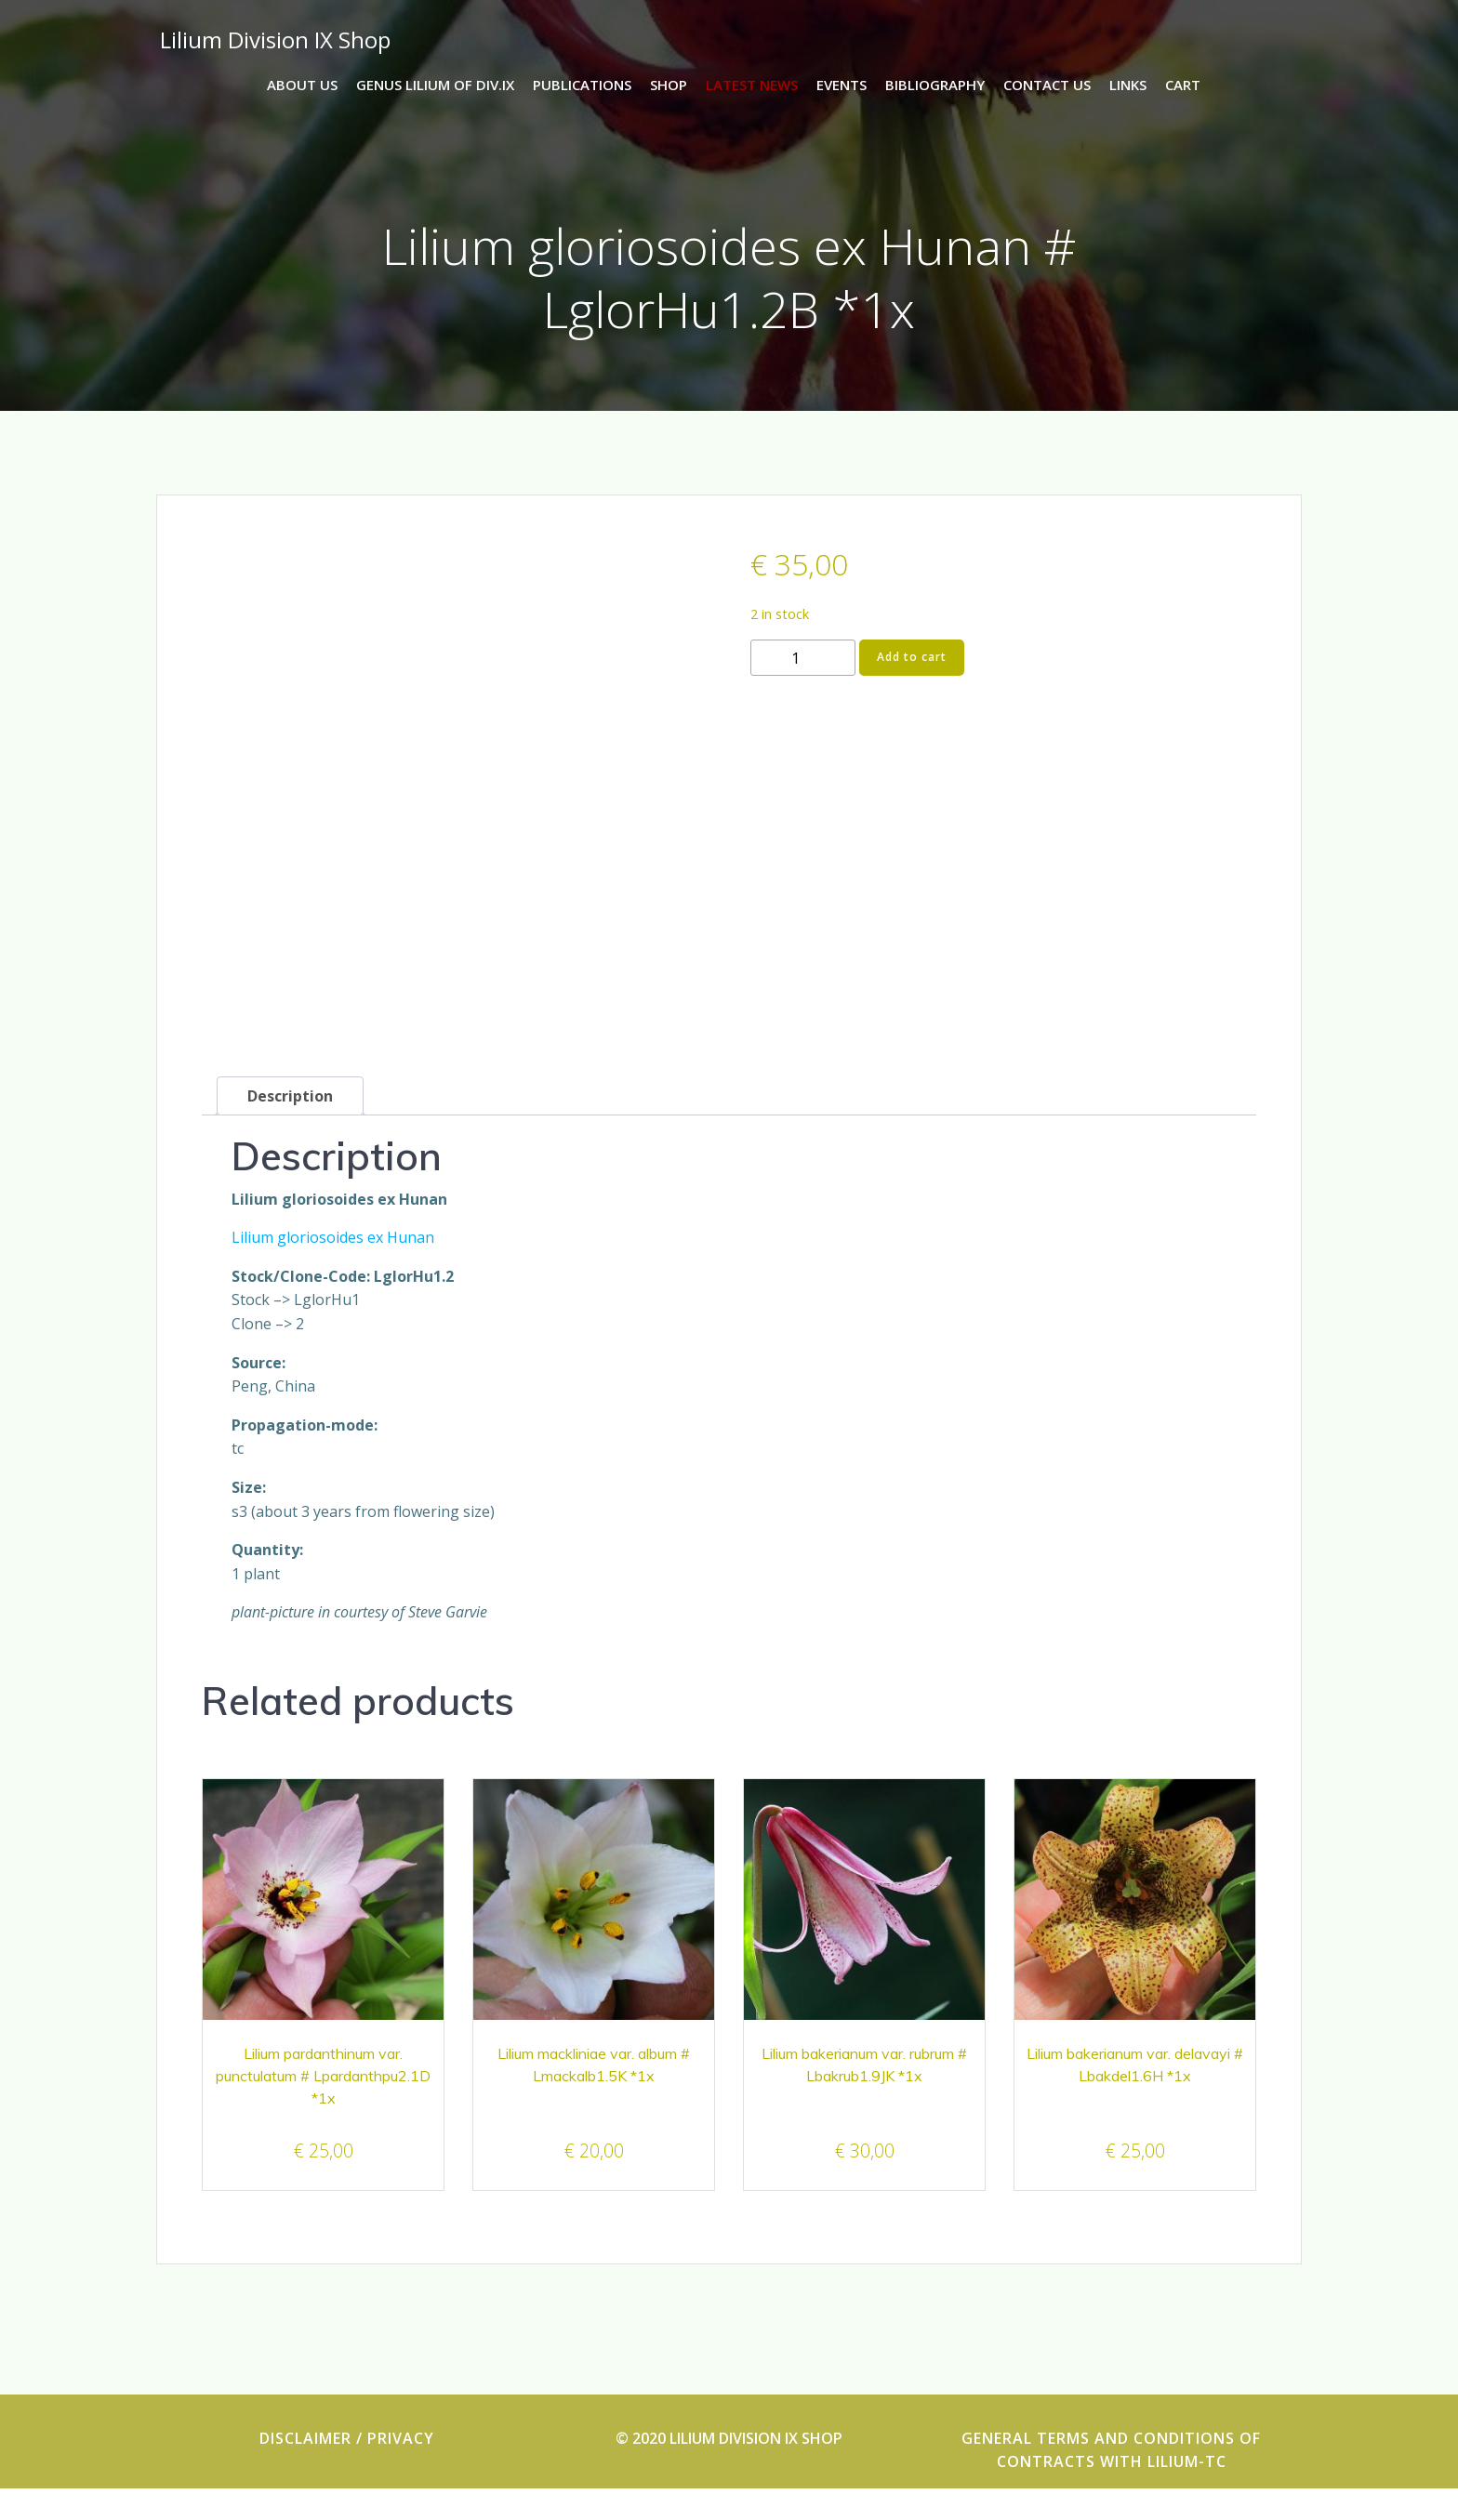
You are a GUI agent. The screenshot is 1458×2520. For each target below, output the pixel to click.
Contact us (1047, 84)
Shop (668, 84)
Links (1128, 84)
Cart (1182, 84)
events (841, 84)
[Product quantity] (802, 664)
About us (302, 84)
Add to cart (912, 663)
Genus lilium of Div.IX (435, 84)
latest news (752, 84)
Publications (582, 84)
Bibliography (935, 84)
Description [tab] (290, 1127)
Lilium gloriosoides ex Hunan (333, 1269)
